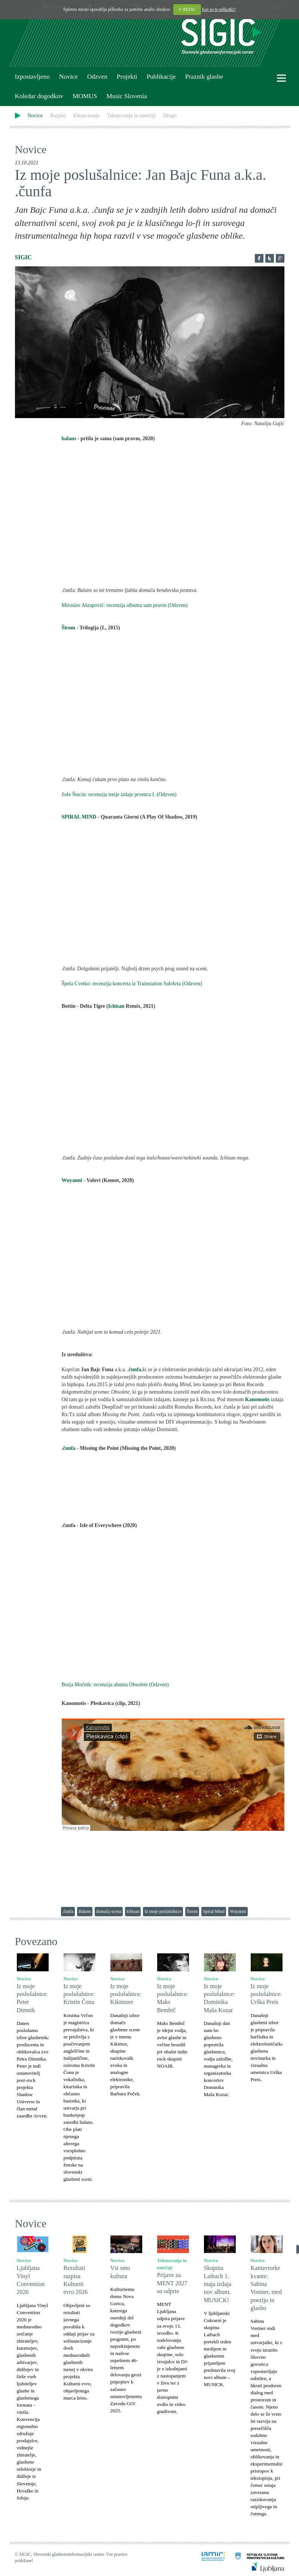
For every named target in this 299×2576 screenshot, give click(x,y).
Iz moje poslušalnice (162, 1911)
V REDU (187, 9)
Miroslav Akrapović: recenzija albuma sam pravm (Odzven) (125, 605)
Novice (68, 76)
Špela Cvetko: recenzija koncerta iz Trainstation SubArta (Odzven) (132, 983)
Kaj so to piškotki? (219, 9)
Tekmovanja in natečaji (131, 115)
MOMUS (85, 96)
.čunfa (69, 1448)
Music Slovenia (126, 96)
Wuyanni (72, 1180)
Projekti (127, 76)
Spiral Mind (214, 1911)
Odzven (97, 76)
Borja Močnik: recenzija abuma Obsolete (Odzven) (115, 1684)
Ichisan (117, 1006)
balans (69, 438)
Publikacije (161, 76)
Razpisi (58, 115)
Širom (68, 628)
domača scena (108, 1911)
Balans (85, 1911)
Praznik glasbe (204, 76)
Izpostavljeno (32, 76)
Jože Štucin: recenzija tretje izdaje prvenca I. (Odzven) (119, 794)
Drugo (170, 115)
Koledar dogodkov (39, 96)
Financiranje (86, 115)
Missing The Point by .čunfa (173, 1485)
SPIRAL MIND (79, 817)
